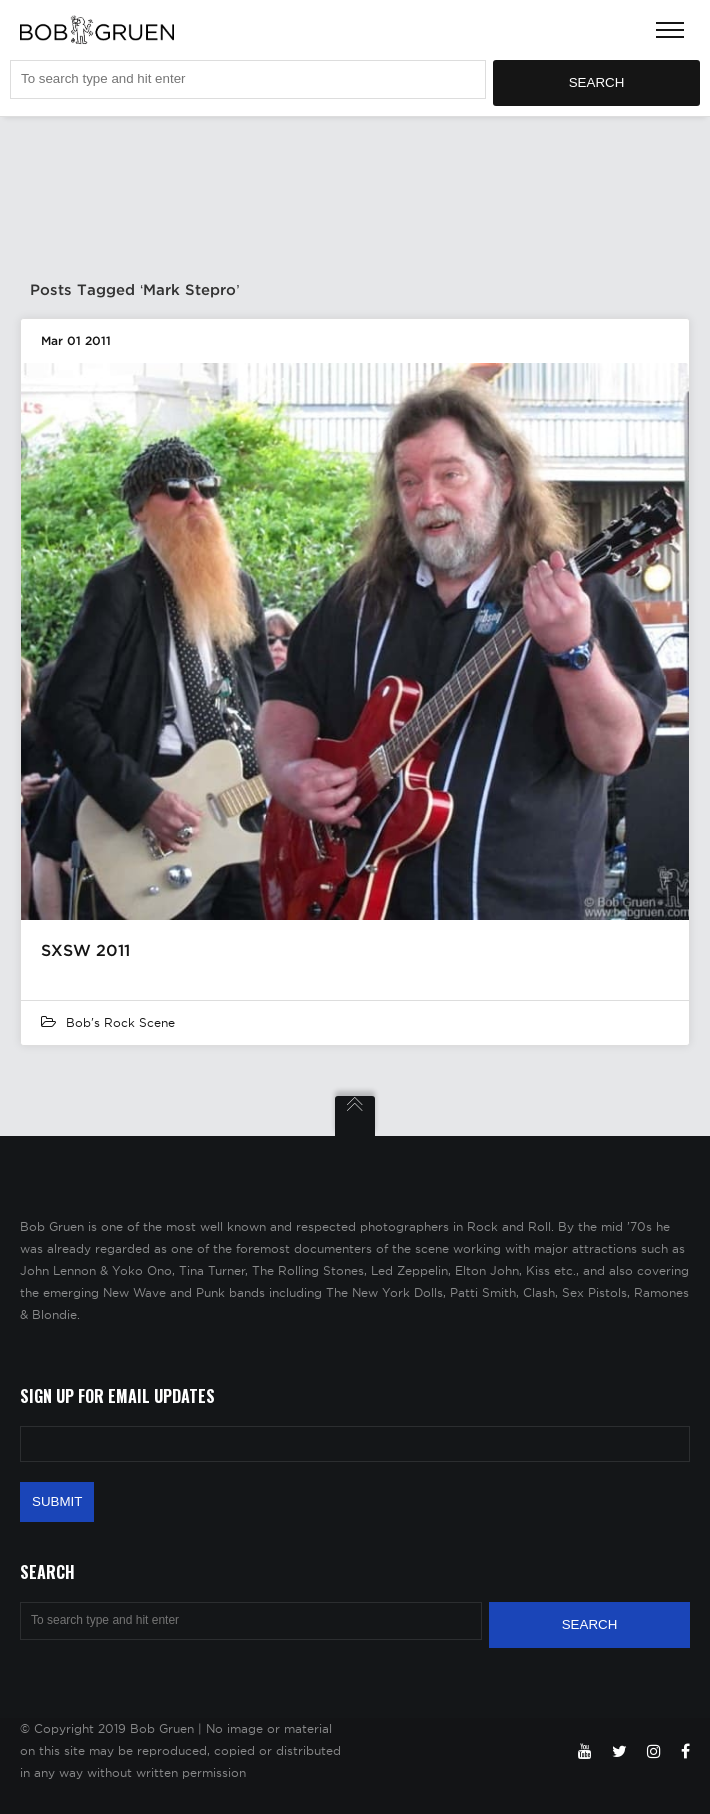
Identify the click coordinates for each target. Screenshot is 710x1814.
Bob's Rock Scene (120, 1022)
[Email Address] (355, 1444)
